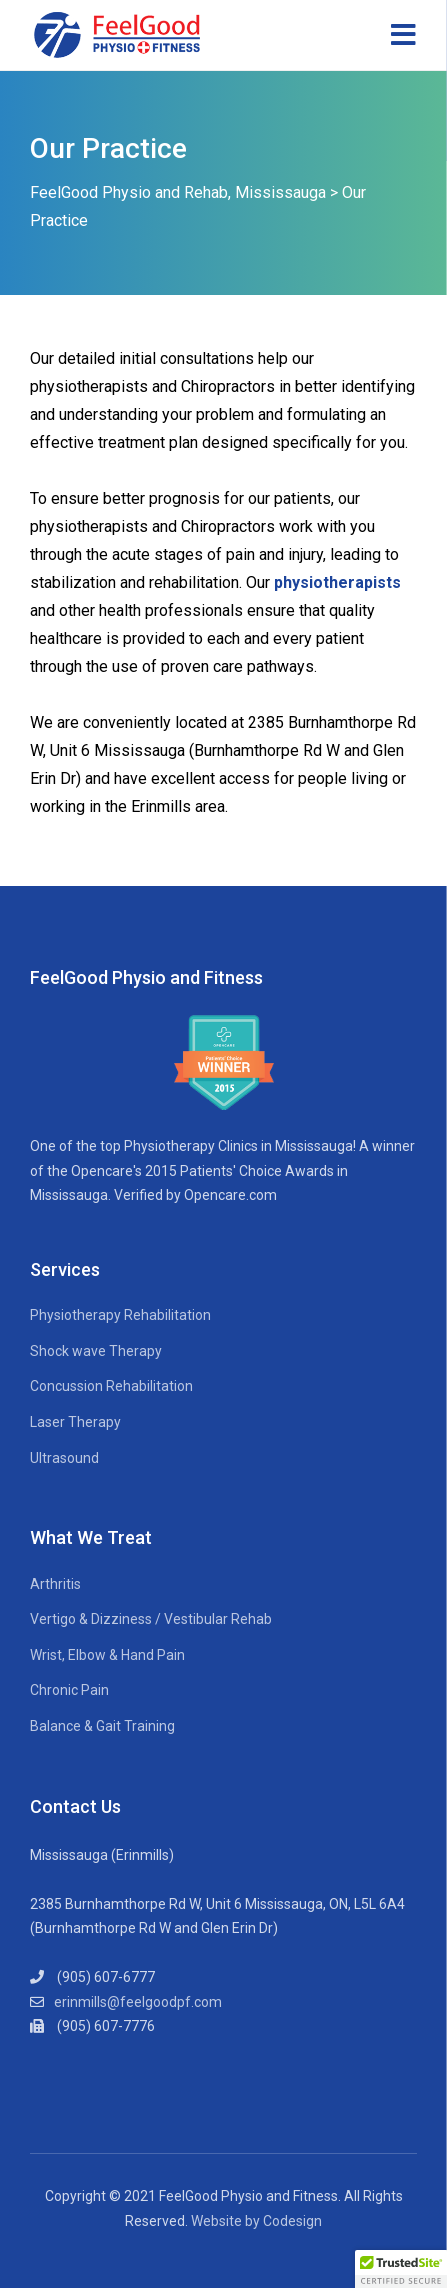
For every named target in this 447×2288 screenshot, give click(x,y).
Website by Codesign (256, 2221)
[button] (401, 2269)
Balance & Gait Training (102, 1726)
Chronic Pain (69, 1690)
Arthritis (55, 1584)
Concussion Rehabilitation (111, 1386)
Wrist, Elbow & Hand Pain (107, 1655)
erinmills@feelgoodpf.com (138, 2002)
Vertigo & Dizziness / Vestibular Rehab (151, 1619)
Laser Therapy (75, 1422)
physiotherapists (337, 582)
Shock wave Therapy (96, 1351)
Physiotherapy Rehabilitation (120, 1315)
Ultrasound (64, 1458)
